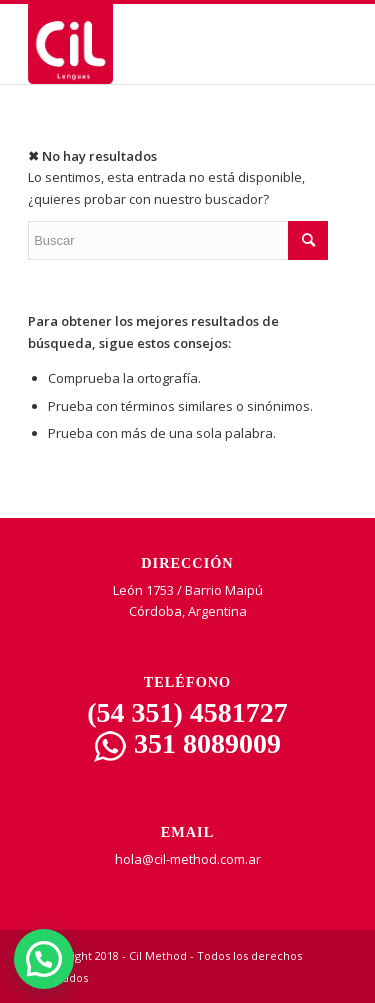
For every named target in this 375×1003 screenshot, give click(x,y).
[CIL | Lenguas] (155, 44)
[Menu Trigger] (328, 52)
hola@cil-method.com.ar (188, 859)
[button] (44, 959)
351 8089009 (187, 743)
